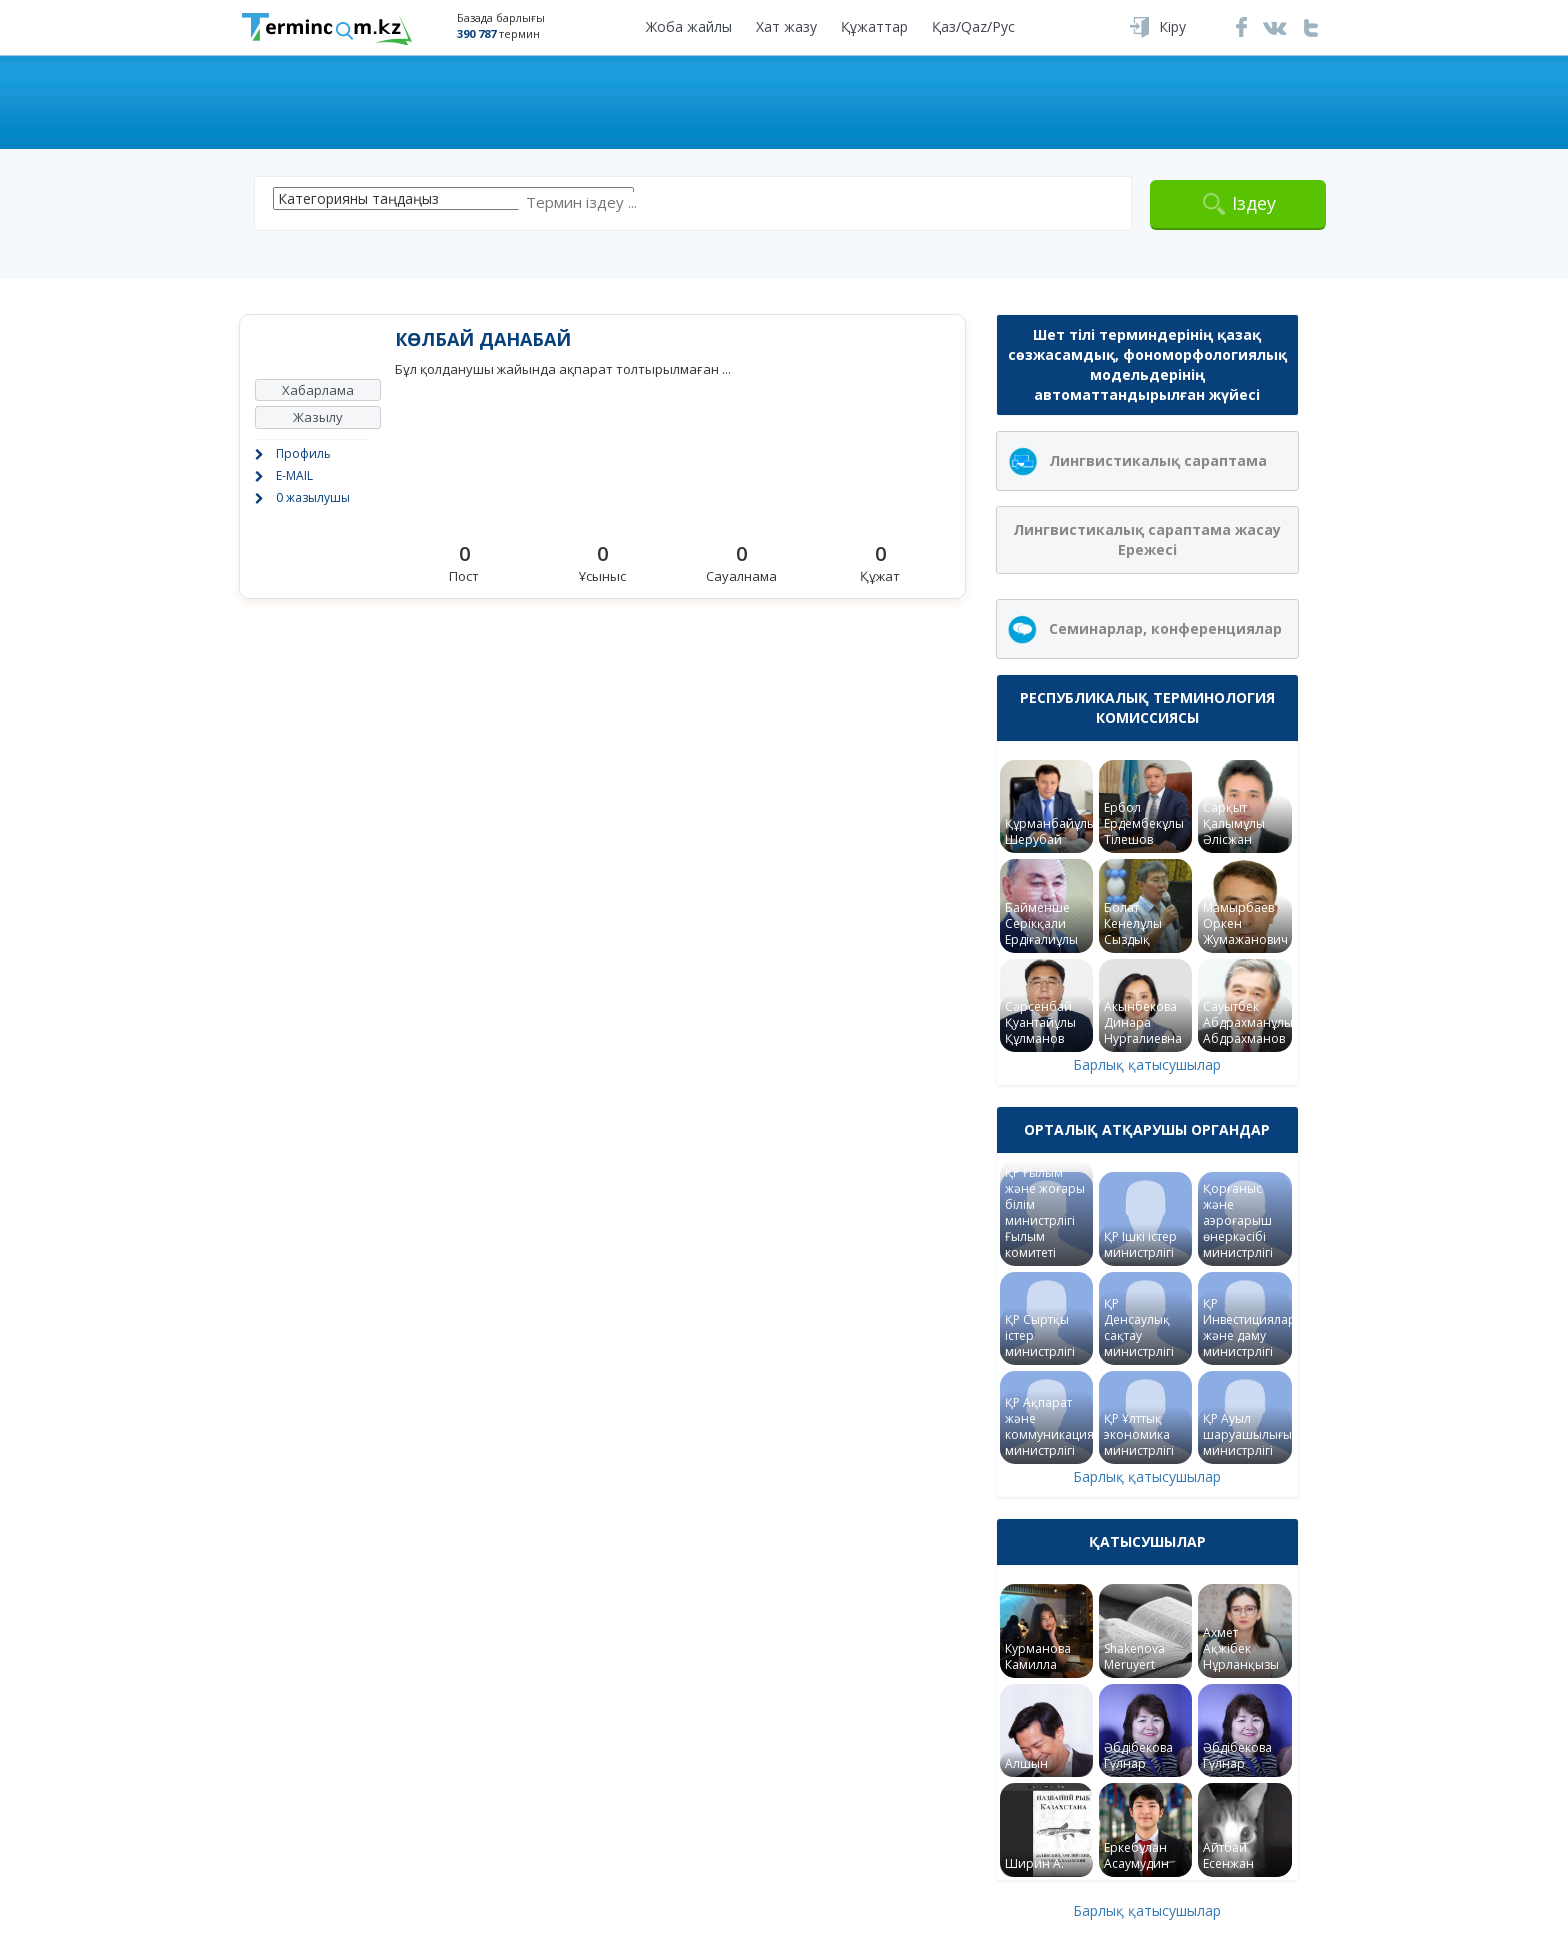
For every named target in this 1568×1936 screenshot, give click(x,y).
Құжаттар (874, 26)
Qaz (974, 26)
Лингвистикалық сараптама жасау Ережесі (1147, 539)
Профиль (303, 453)
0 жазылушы (313, 497)
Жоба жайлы (689, 26)
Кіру (1172, 26)
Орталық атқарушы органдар (1147, 1129)
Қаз (944, 26)
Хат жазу (786, 26)
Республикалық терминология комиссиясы (1147, 707)
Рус (1003, 26)
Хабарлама (318, 390)
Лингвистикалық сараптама (1158, 460)
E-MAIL (294, 475)
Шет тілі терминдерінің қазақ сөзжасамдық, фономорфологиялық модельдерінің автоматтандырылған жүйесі (1147, 364)
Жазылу (318, 417)
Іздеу (1254, 203)
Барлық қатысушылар (1147, 1064)
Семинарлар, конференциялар (1165, 628)
